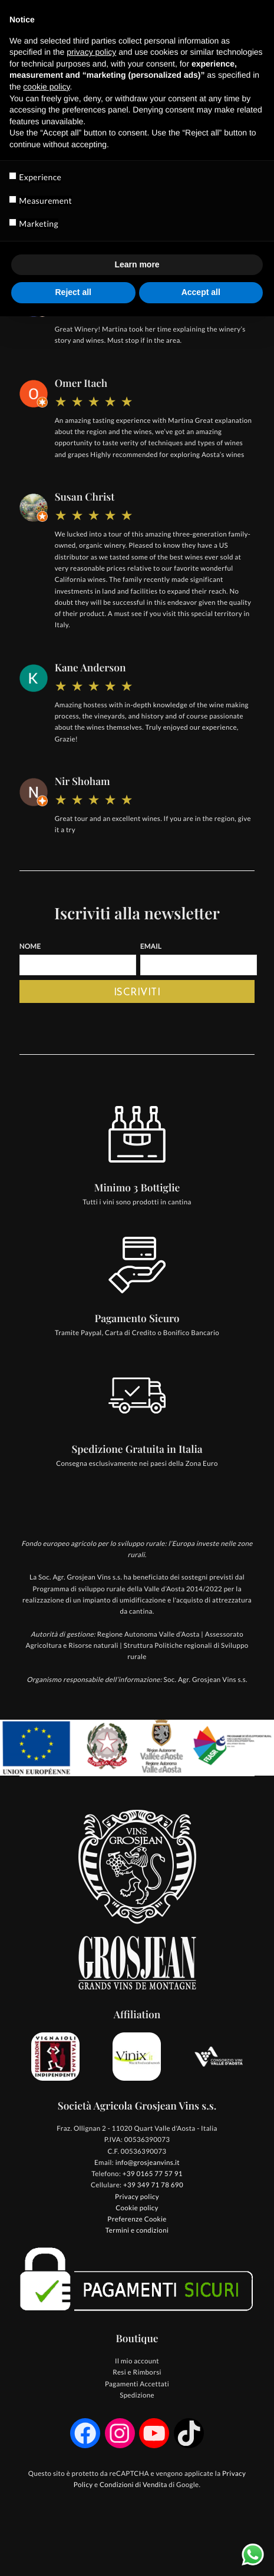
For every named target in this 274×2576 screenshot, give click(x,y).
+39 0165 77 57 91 (153, 2174)
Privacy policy (137, 2197)
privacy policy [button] (91, 52)
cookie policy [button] (46, 86)
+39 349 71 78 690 (153, 2185)
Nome (30, 947)
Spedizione (137, 2395)
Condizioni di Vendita (133, 2485)
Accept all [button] (200, 292)
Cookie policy (137, 2208)
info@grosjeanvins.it (147, 2163)
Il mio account (137, 2361)
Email (150, 947)
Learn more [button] (136, 264)
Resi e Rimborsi (137, 2372)
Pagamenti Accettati (137, 2384)
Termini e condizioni (137, 2230)
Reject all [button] (73, 292)
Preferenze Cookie (136, 2219)
